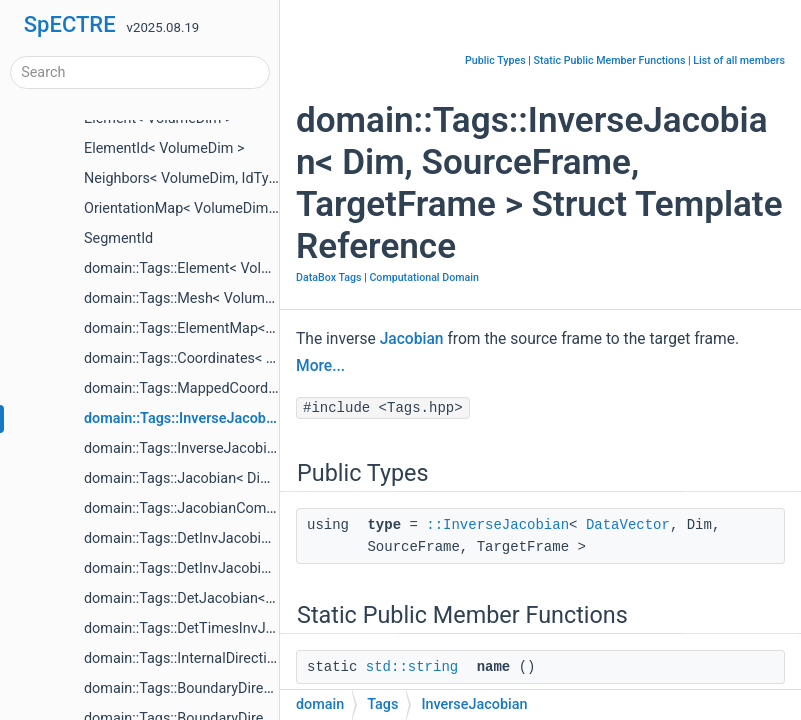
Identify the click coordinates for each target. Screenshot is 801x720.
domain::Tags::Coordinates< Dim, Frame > (216, 358)
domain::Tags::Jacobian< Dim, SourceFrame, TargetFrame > (273, 478)
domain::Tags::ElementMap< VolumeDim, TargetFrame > (263, 328)
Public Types (495, 60)
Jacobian (412, 339)
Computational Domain (424, 277)
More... (320, 366)
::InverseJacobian (497, 525)
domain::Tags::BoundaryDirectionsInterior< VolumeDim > (264, 688)
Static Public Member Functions (610, 60)
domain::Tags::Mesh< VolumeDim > (196, 298)
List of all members (739, 60)
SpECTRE (70, 24)
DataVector (628, 525)
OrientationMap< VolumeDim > (182, 208)
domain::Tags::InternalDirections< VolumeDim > (235, 658)
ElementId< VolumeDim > (164, 148)
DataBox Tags (329, 277)
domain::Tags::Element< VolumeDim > (205, 268)
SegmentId (118, 238)
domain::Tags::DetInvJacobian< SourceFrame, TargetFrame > (277, 538)
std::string (412, 667)
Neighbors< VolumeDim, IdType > (189, 178)
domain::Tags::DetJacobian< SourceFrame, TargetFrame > (268, 598)
